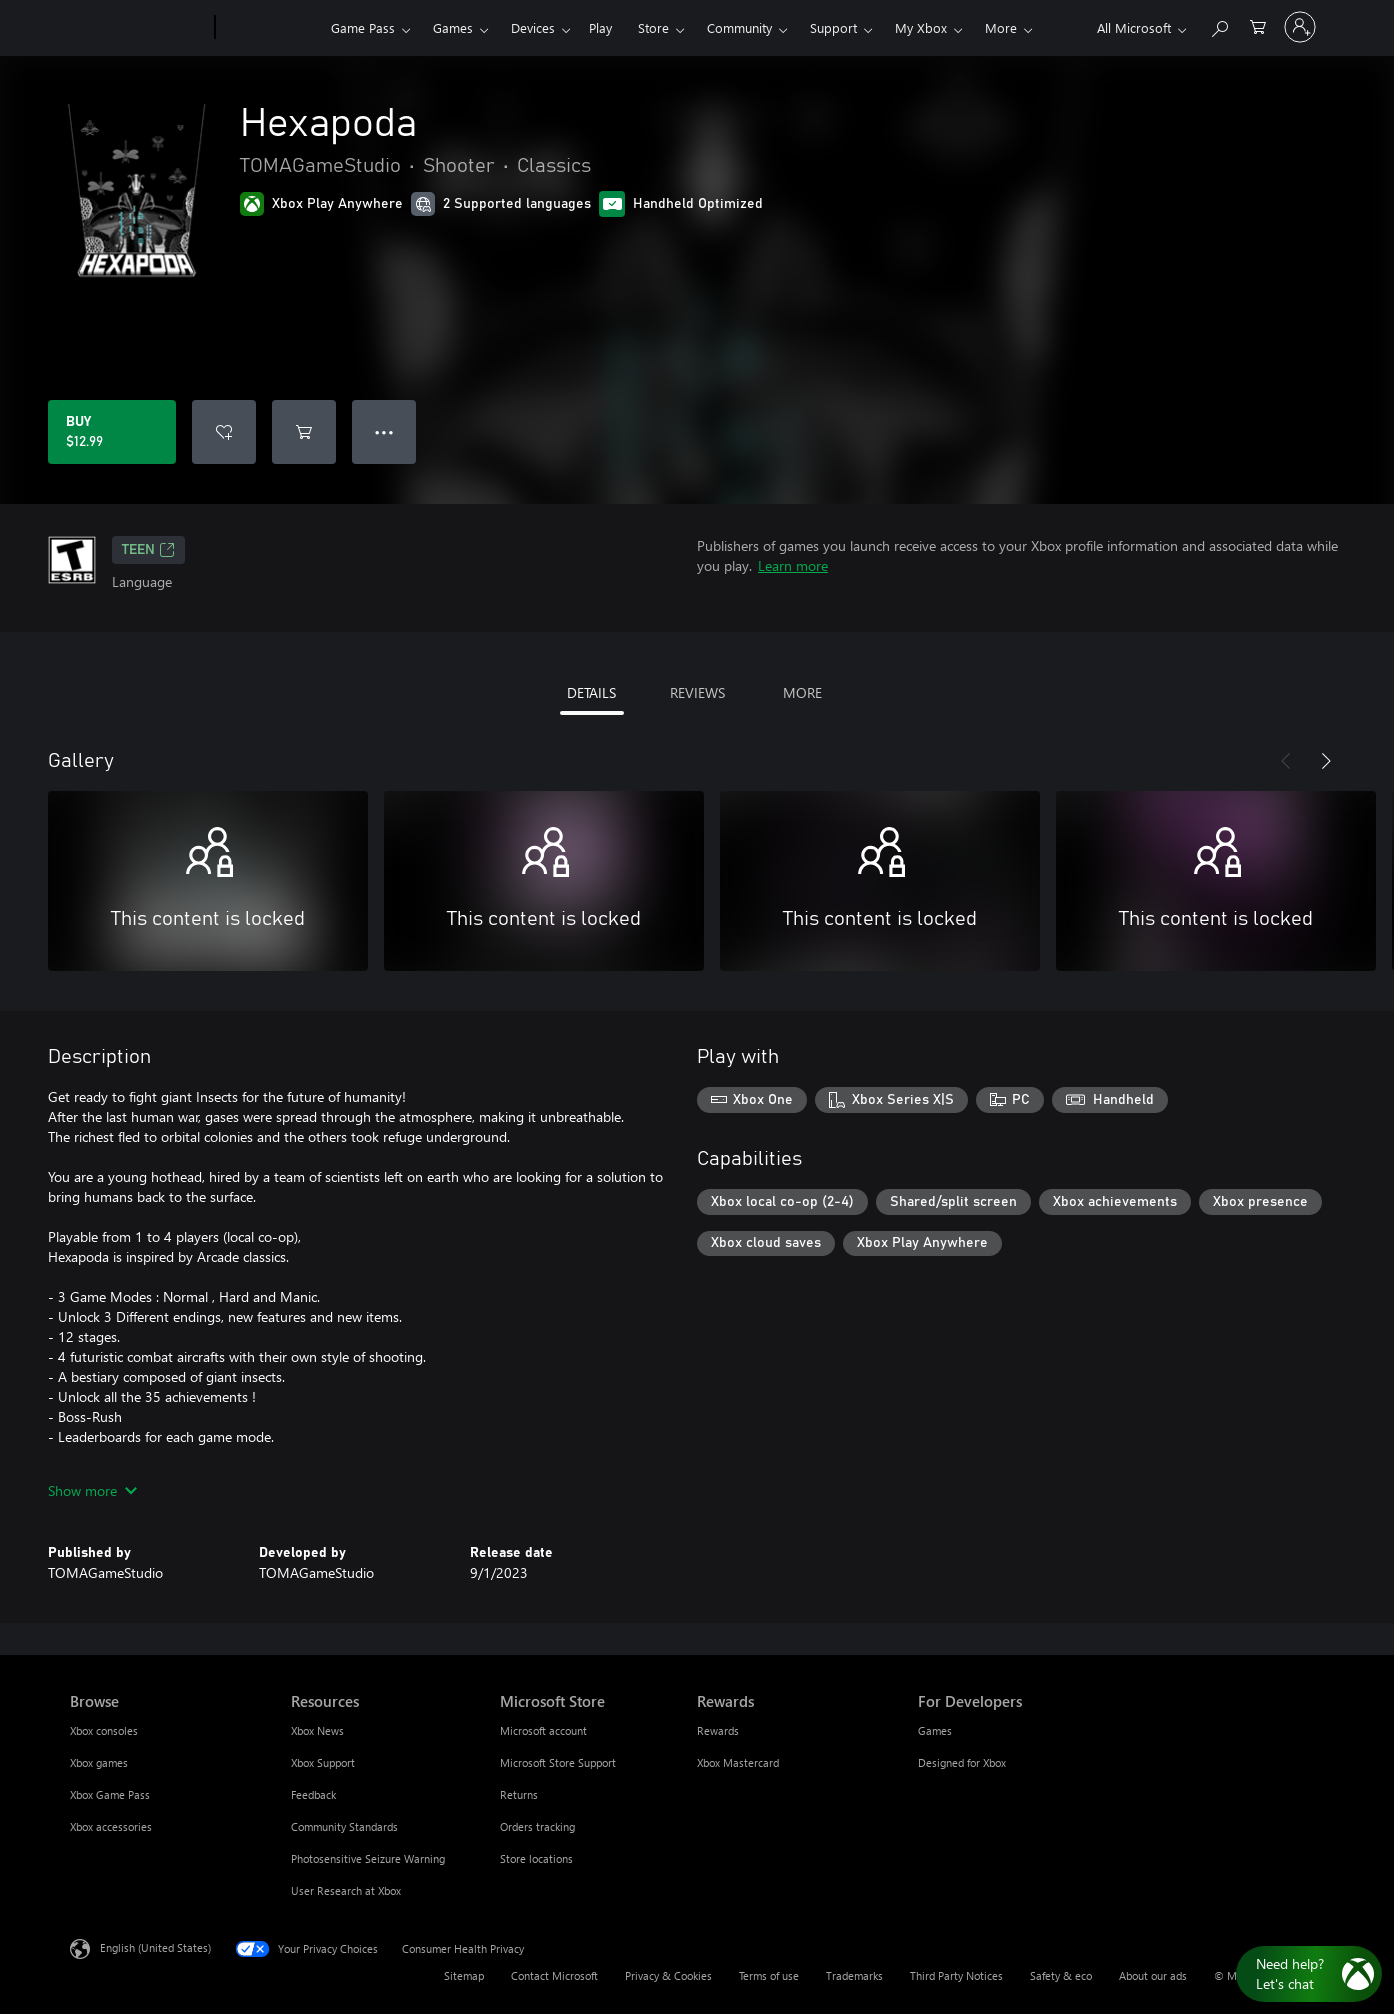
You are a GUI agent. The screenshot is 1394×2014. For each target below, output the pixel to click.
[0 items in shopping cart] (1258, 25)
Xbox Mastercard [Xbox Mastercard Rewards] (738, 1762)
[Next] (1326, 761)
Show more (92, 1490)
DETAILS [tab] (591, 692)
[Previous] (1286, 761)
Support (833, 27)
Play (600, 27)
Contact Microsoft (554, 1975)
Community (739, 27)
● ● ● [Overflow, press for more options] (384, 431)
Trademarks (854, 1975)
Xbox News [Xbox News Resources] (317, 1730)
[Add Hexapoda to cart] (304, 432)
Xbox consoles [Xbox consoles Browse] (104, 1730)
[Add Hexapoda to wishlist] (224, 432)
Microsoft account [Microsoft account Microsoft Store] (543, 1730)
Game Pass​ (363, 27)
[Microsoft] (138, 28)
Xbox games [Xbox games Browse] (99, 1762)
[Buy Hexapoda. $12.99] (112, 432)
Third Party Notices (956, 1975)
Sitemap (464, 1975)
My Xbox (921, 27)
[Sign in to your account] (1300, 27)
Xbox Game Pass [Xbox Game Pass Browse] (110, 1794)
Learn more (793, 565)
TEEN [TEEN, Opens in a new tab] (148, 550)
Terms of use (769, 1975)
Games (453, 27)
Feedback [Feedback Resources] (313, 1794)
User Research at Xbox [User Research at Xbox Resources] (346, 1890)
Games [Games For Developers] (935, 1730)
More (1001, 27)
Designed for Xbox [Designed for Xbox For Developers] (962, 1762)
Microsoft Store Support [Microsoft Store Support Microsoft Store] (558, 1762)
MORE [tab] (802, 692)
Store (653, 27)
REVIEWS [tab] (697, 692)
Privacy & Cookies (668, 1975)
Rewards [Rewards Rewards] (718, 1730)
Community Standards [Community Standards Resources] (344, 1826)
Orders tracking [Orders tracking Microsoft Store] (537, 1826)
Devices (533, 27)
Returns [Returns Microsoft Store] (519, 1794)
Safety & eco (1061, 1975)
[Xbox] (270, 28)
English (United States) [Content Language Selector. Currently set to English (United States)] (155, 1947)
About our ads (1153, 1975)
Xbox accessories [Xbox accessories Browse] (111, 1826)
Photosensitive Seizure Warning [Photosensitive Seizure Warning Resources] (368, 1858)
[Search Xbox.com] (1219, 25)
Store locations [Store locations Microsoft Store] (536, 1858)
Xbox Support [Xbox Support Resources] (323, 1762)
